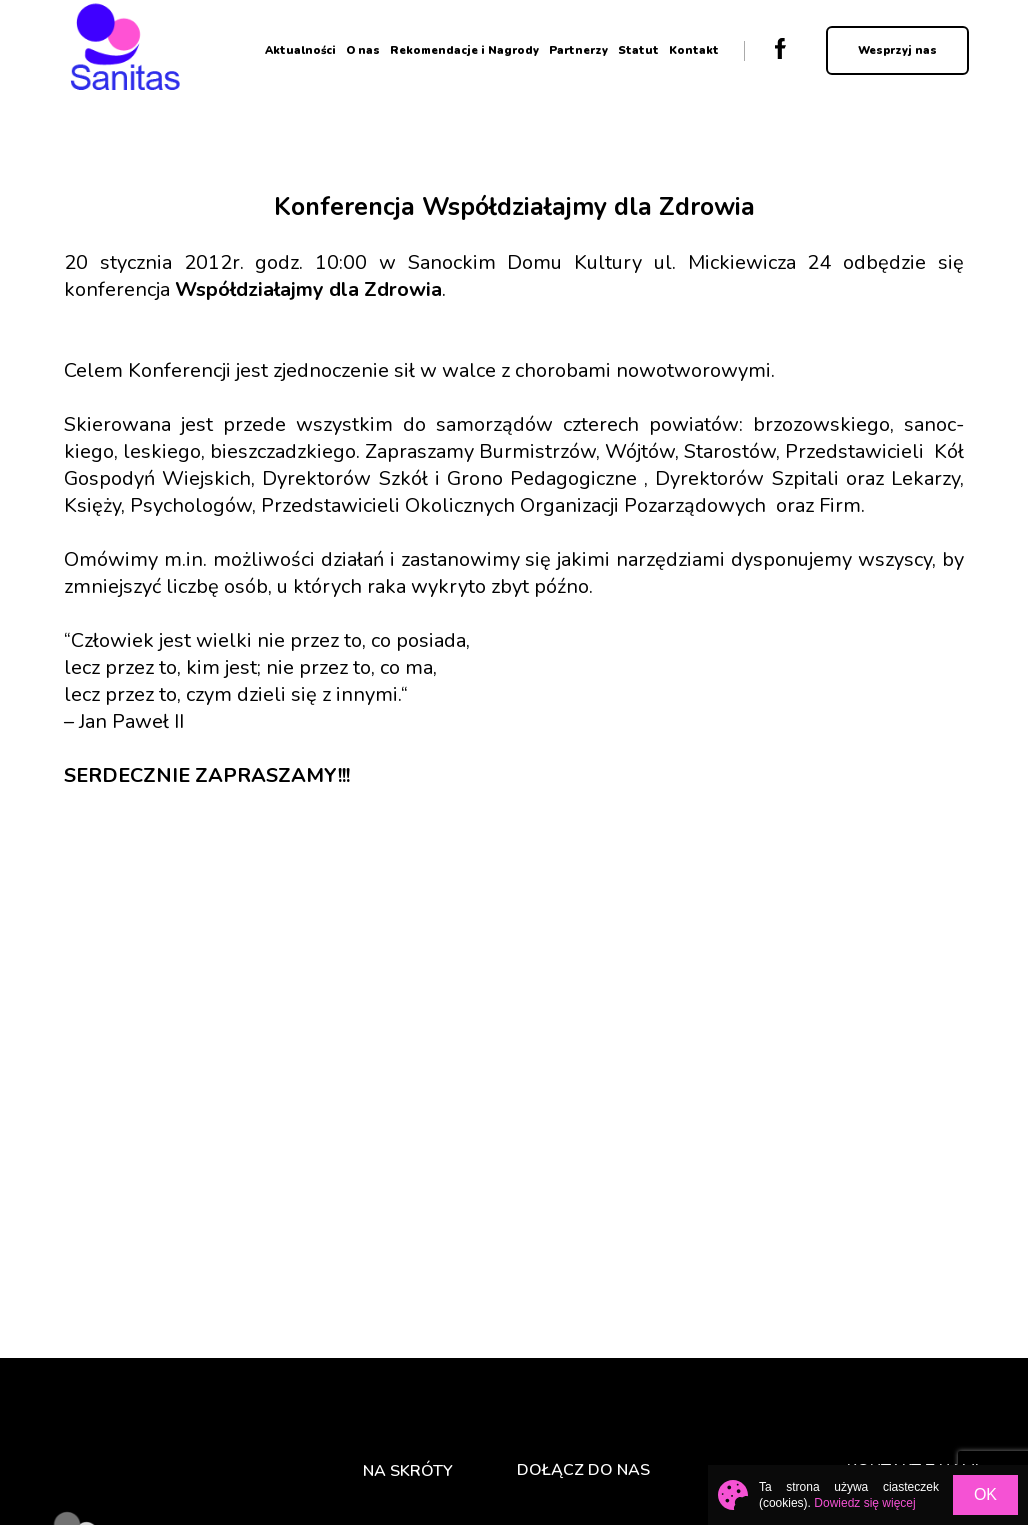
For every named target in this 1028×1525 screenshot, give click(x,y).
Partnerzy (578, 50)
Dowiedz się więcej (864, 1503)
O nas (363, 50)
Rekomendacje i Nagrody (464, 50)
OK (985, 1494)
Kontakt (694, 50)
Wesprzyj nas (897, 50)
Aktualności (300, 50)
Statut (638, 50)
